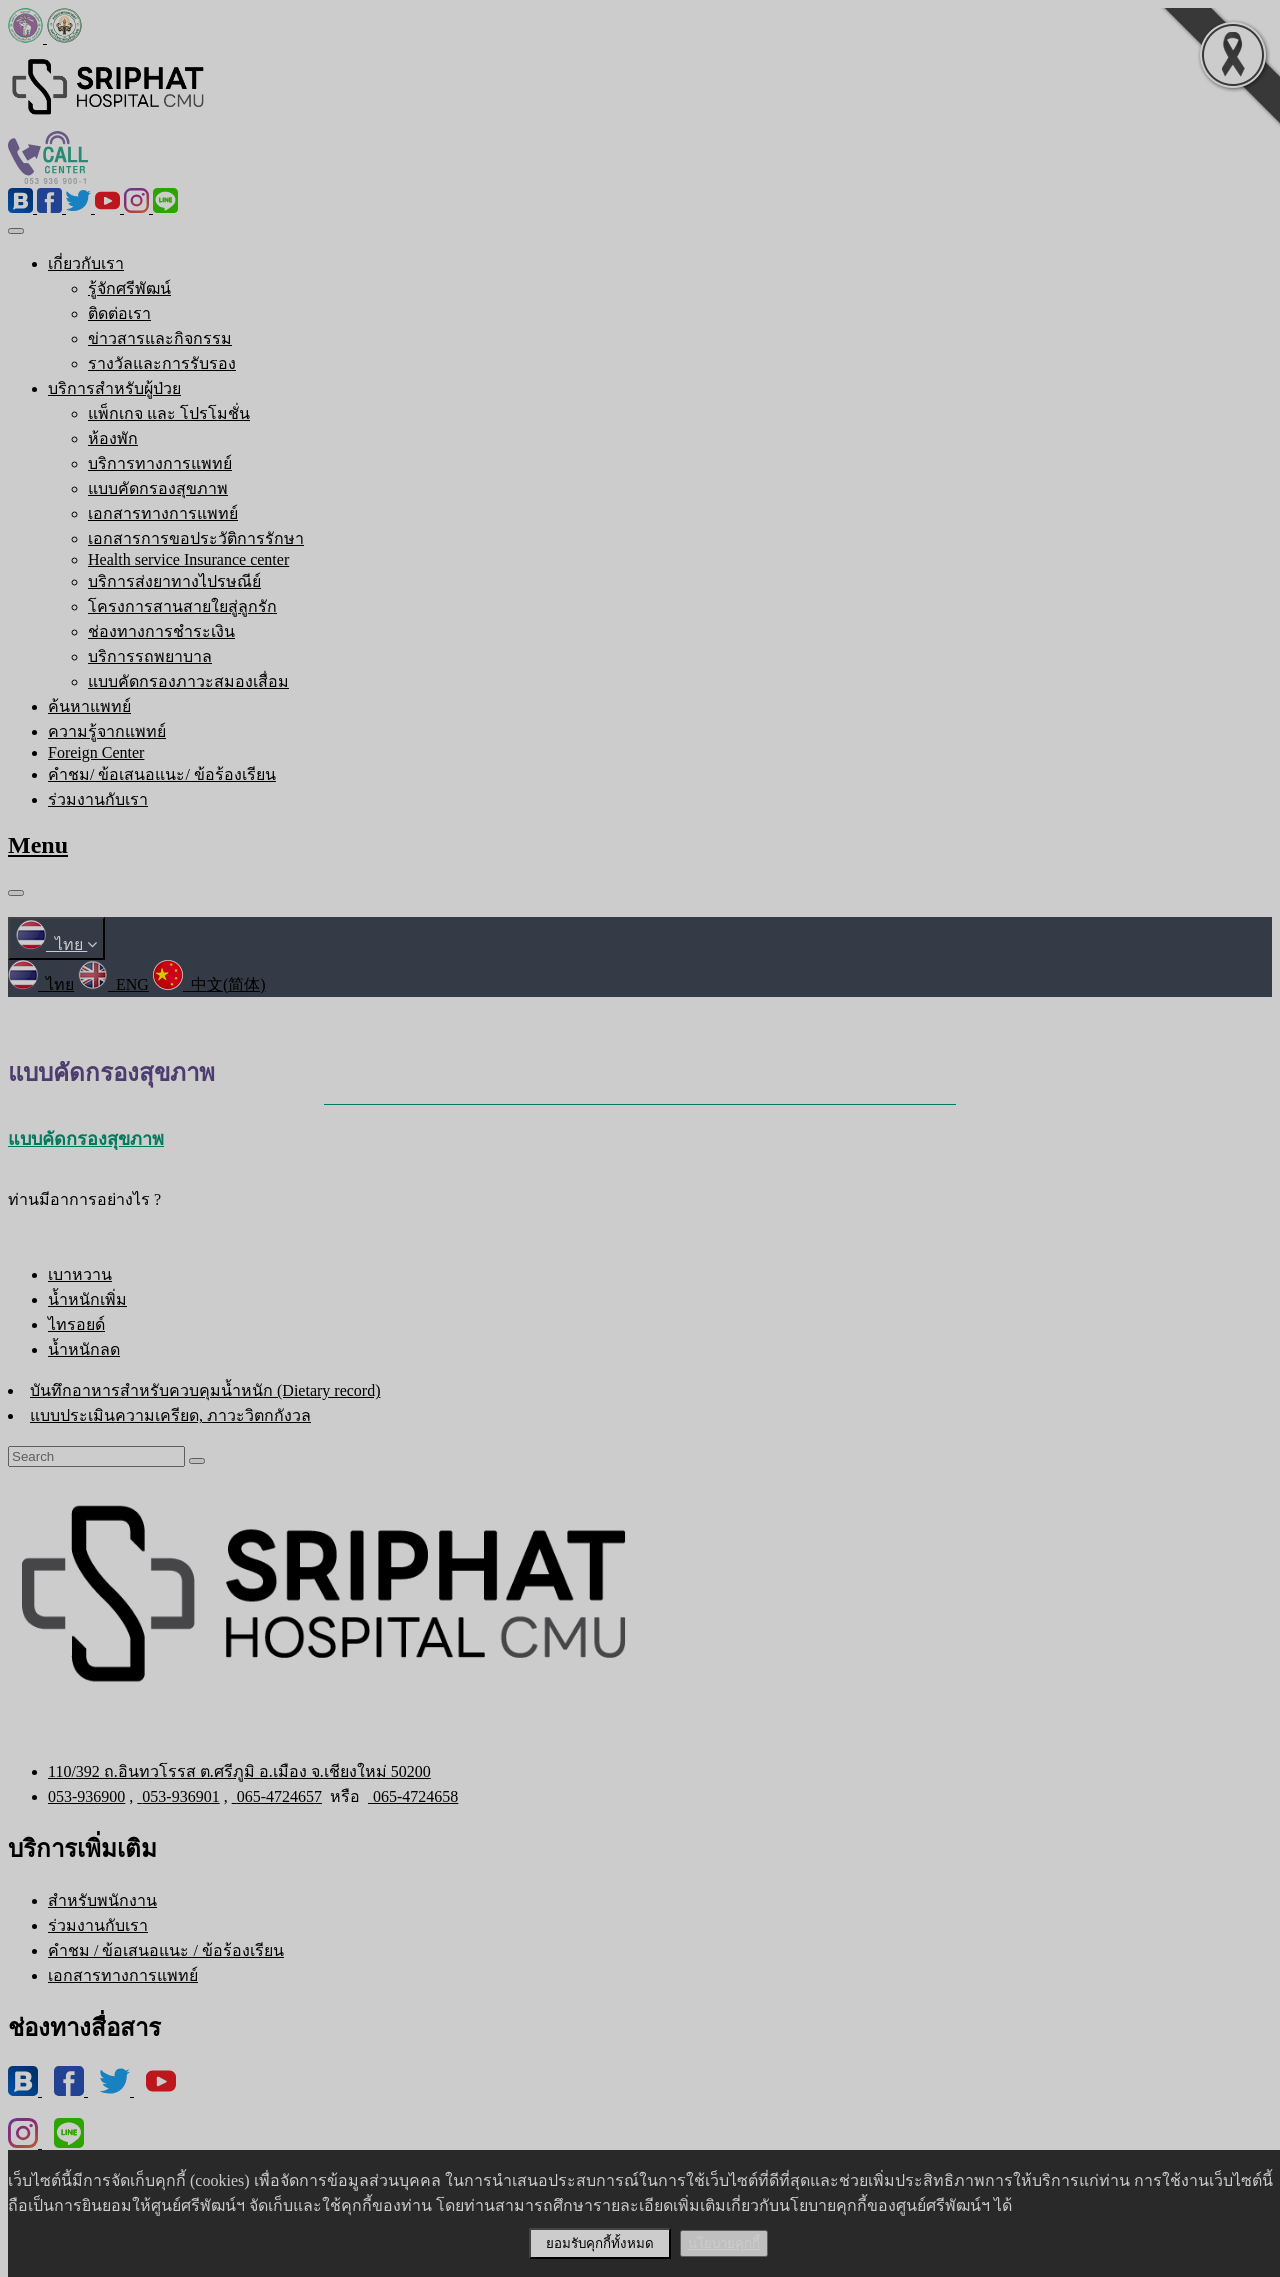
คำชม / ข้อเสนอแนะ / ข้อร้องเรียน (166, 1950)
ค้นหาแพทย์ (89, 706)
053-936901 (178, 1796)
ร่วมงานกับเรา (98, 799)
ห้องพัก (113, 438)
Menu (38, 845)
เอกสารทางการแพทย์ (163, 513)
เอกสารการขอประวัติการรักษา (196, 538)
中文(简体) (209, 984)
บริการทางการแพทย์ (160, 463)
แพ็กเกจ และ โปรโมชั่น (169, 413)
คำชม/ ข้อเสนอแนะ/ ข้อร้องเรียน (162, 774)
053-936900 (86, 1796)
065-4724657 (277, 1796)
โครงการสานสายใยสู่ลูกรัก (182, 606)
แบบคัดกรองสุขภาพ (158, 488)
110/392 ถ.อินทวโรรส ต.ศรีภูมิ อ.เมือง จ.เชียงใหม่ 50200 (239, 1771)
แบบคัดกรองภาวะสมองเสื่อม (188, 681)
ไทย (56, 944)
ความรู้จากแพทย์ (107, 731)
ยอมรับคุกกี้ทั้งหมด (600, 2243)
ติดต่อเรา (119, 313)
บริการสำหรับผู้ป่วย (114, 388)
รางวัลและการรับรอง (162, 363)
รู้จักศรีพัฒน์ (129, 288)
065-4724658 (413, 1796)
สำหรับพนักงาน (102, 1900)
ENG (113, 984)
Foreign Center (96, 752)
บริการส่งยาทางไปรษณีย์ (174, 581)
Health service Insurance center (188, 559)
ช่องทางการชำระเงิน (161, 631)
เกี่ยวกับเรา (86, 263)
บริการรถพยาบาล (150, 656)
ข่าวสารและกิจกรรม (160, 338)
